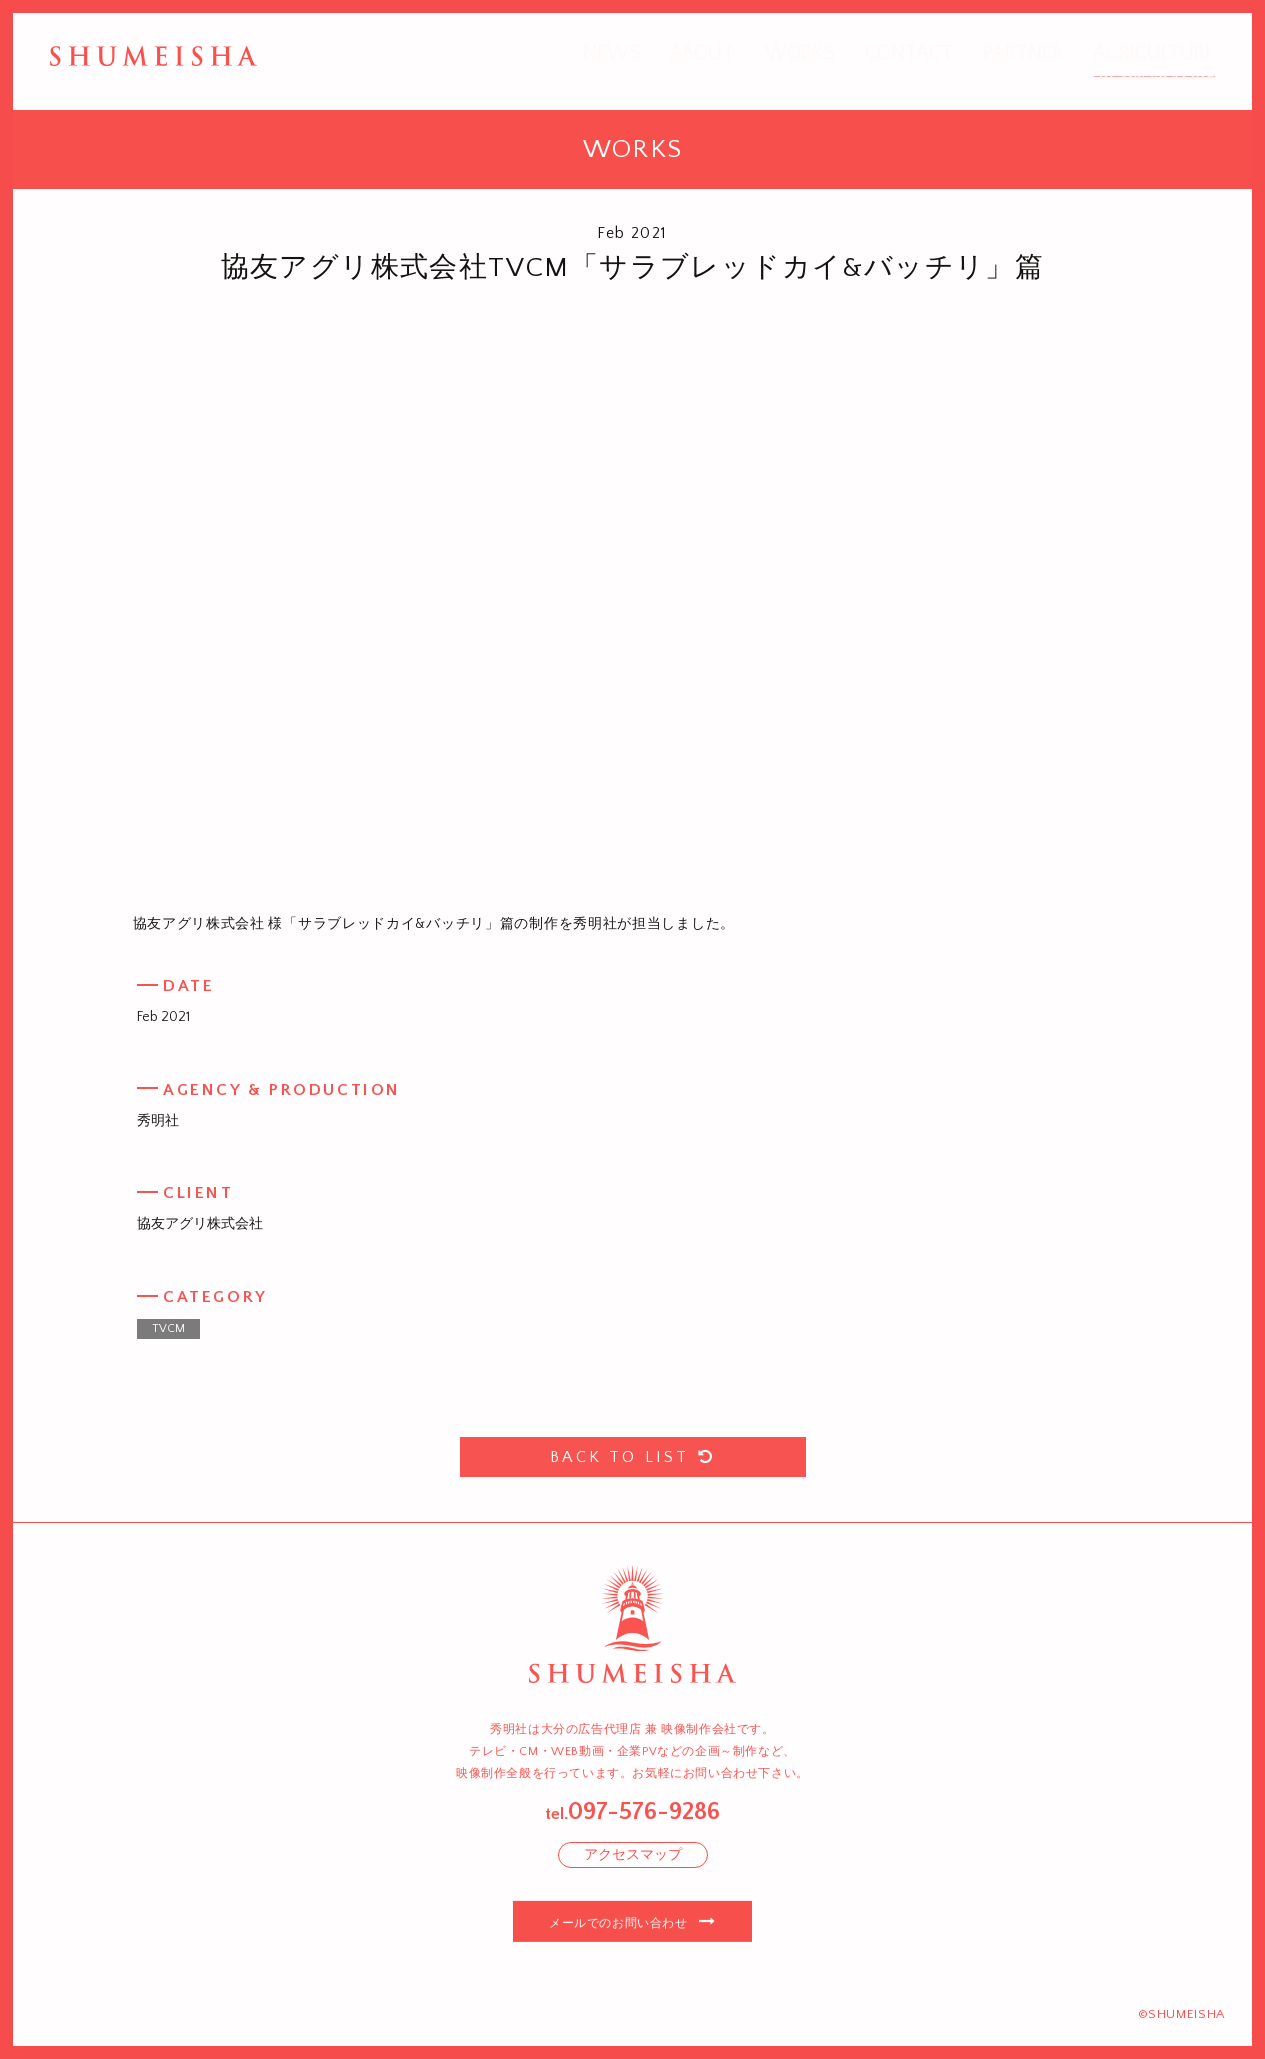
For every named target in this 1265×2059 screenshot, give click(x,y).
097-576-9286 (644, 1812)
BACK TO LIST (632, 1457)
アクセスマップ (633, 1855)
